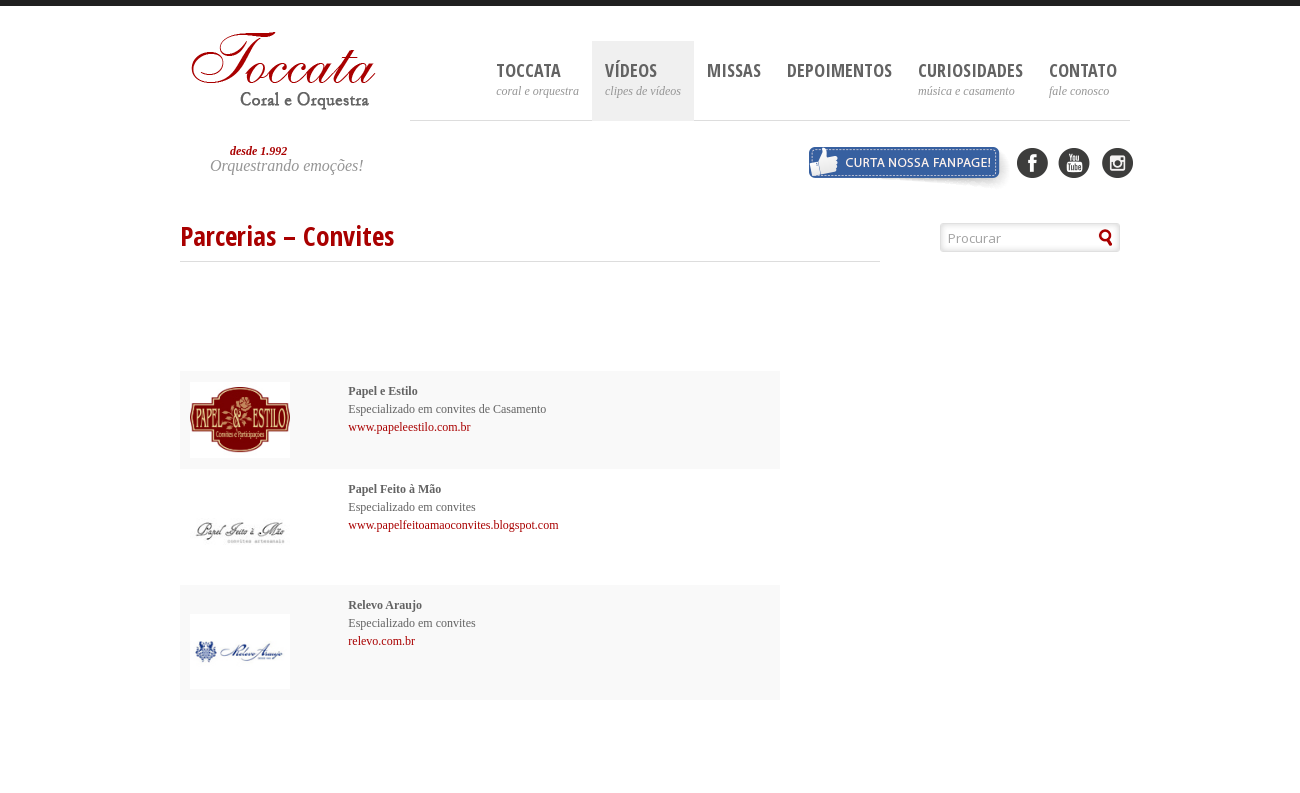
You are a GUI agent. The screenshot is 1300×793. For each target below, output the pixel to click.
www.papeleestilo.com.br (409, 427)
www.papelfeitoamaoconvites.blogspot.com (453, 525)
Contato (1083, 78)
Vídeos (643, 78)
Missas (734, 70)
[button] (1106, 237)
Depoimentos (839, 70)
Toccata (537, 78)
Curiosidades (970, 78)
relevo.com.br (381, 641)
